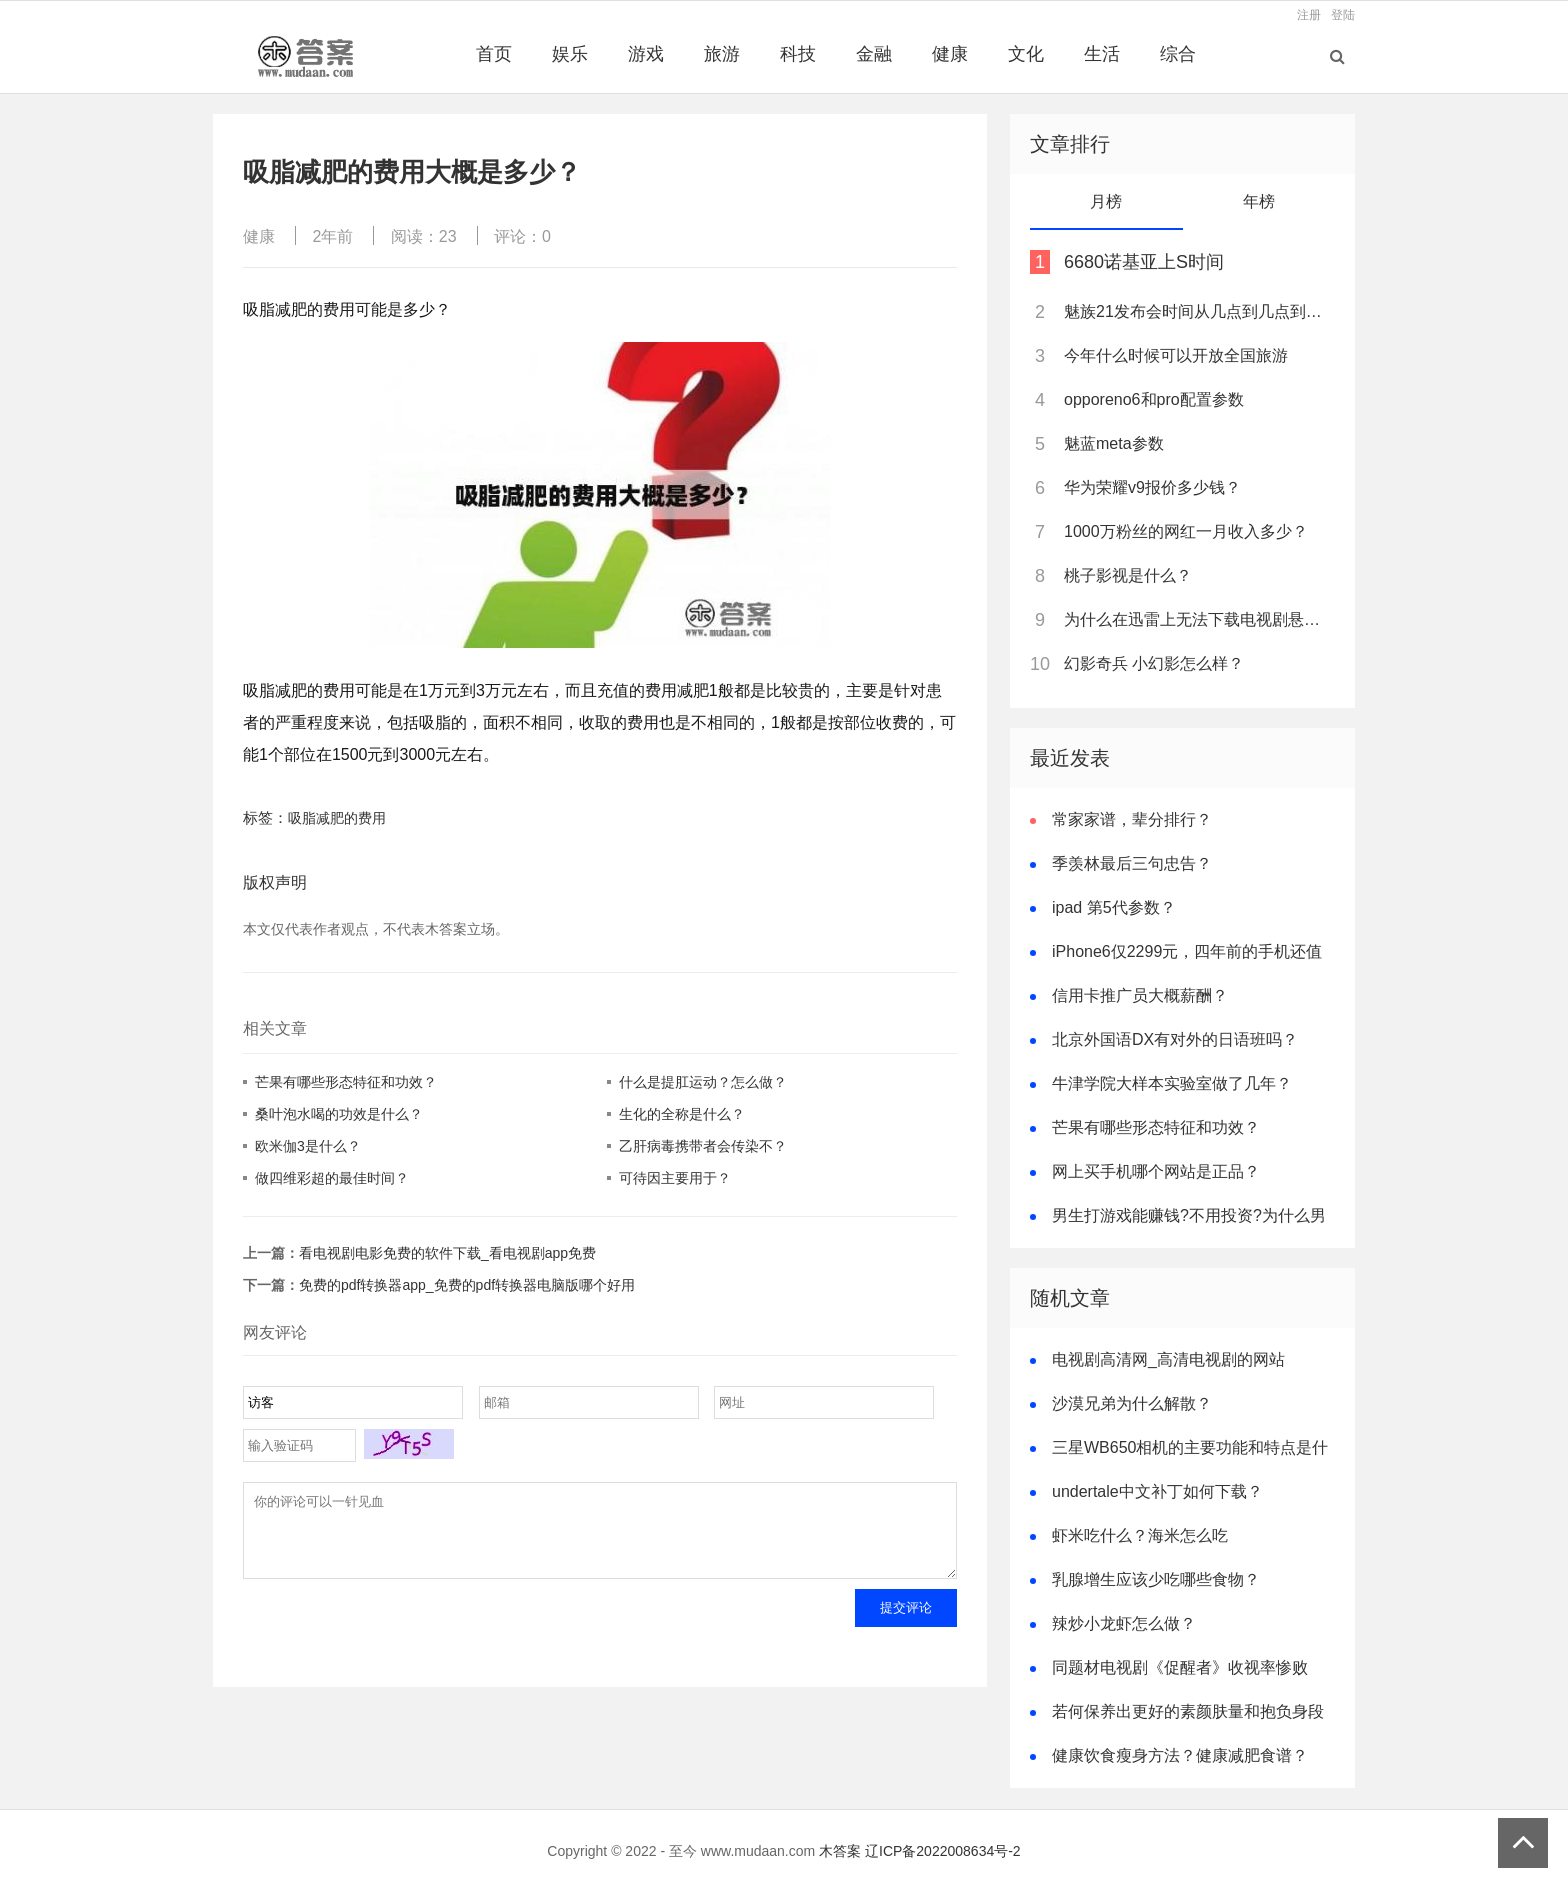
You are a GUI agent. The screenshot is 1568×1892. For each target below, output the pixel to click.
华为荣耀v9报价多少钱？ (1152, 487)
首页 (494, 54)
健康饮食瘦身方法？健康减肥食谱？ (1180, 1755)
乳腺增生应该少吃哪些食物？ (1156, 1579)
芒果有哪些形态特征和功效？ (346, 1082)
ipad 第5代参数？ (1114, 907)
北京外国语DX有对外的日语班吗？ (1175, 1039)
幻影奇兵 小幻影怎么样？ (1154, 663)
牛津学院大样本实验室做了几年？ (1172, 1083)
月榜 (1106, 201)
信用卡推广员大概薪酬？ (1140, 995)
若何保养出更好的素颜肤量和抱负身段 (1188, 1711)
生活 (1102, 54)
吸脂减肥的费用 (337, 818)
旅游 (722, 54)
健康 (950, 54)
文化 (1026, 54)
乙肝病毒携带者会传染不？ (703, 1146)
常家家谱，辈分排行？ (1132, 819)
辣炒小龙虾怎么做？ (1124, 1623)
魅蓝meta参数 (1114, 443)
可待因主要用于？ (675, 1178)
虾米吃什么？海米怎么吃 (1140, 1535)
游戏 (646, 54)
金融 (874, 54)
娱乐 (570, 54)
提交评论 (906, 1622)
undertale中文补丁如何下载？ (1157, 1491)
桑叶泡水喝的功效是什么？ (339, 1114)
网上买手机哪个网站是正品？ (1156, 1171)
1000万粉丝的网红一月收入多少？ (1186, 531)
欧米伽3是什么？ (308, 1146)
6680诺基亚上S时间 (1144, 262)
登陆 (1343, 15)
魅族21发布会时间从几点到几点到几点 (1198, 311)
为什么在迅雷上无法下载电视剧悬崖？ (1198, 619)
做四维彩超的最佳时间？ (332, 1178)
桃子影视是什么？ (1128, 575)
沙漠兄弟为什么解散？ (1132, 1403)
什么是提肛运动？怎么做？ (703, 1082)
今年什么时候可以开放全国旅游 (1176, 355)
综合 (1178, 54)
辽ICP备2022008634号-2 (943, 1851)
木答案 (840, 1851)
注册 (1309, 15)
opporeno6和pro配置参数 (1154, 399)
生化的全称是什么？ (682, 1114)
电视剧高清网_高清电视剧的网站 (1168, 1359)
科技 (798, 54)
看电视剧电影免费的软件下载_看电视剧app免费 (447, 1253)
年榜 (1259, 201)
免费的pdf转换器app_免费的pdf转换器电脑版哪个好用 (467, 1285)
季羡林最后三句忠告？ (1132, 863)
